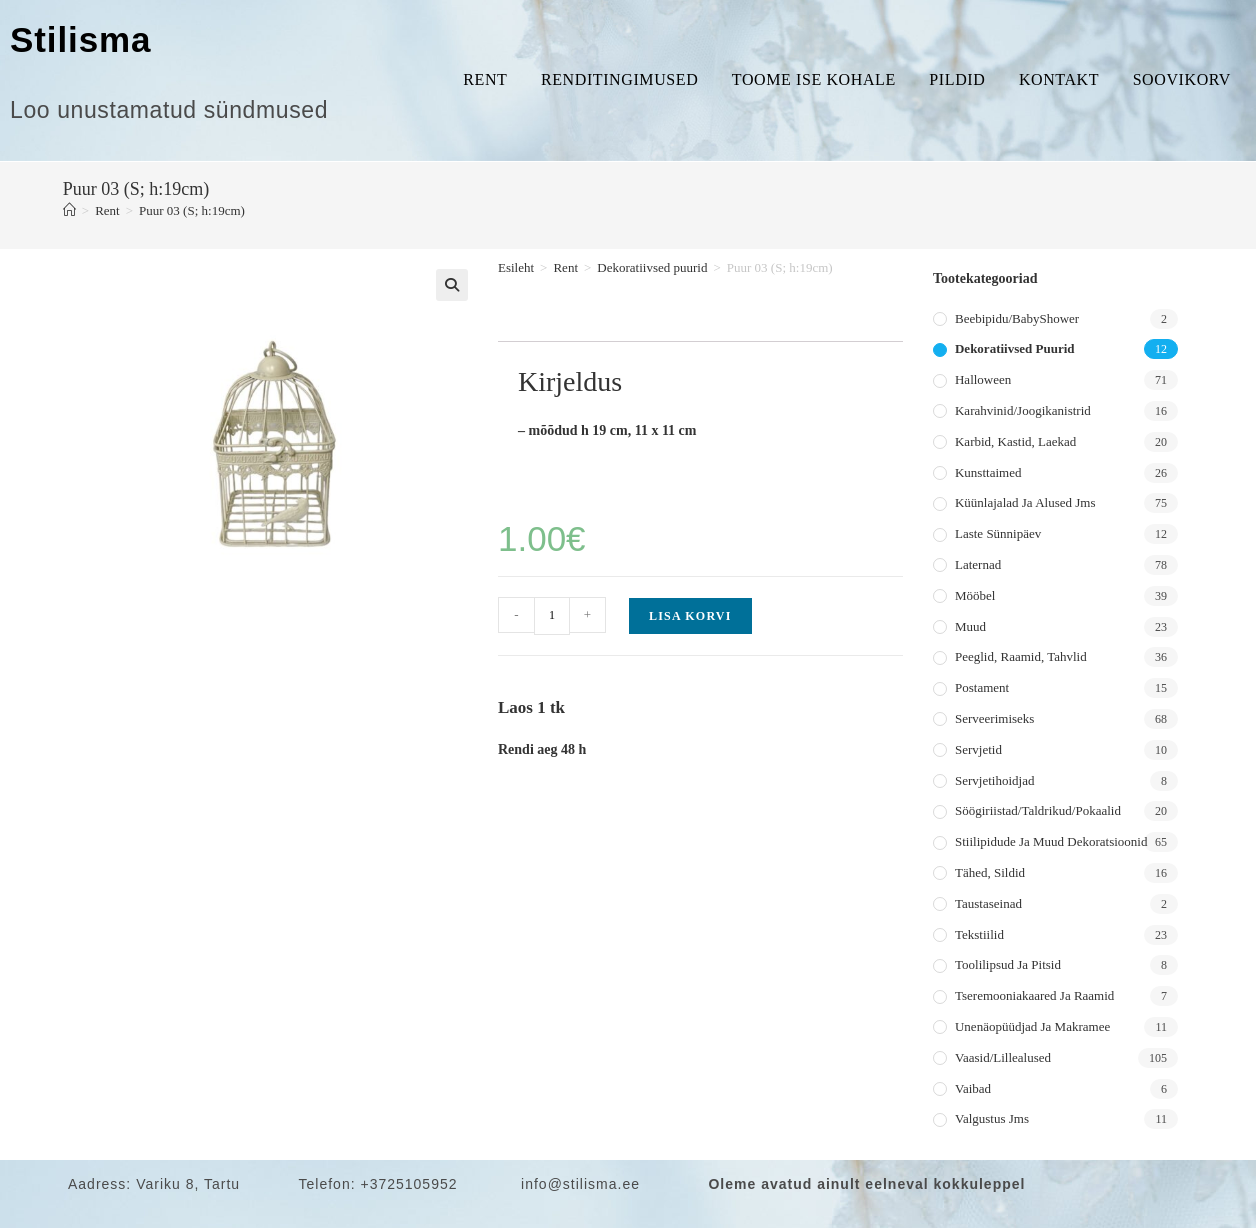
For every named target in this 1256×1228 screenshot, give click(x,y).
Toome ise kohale (814, 79)
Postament (982, 687)
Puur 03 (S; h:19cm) (192, 210)
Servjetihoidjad (994, 780)
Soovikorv (1182, 79)
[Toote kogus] (552, 616)
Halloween (983, 379)
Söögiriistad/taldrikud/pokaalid (1038, 810)
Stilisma (80, 39)
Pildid (957, 79)
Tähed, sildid (990, 872)
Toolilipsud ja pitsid (1008, 964)
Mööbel (975, 595)
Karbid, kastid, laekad (1015, 441)
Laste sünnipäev (998, 533)
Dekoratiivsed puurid (652, 267)
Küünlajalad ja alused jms (1025, 502)
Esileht (516, 267)
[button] (452, 285)
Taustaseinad (988, 903)
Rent (485, 79)
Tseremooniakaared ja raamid (1034, 995)
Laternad (978, 564)
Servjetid (978, 749)
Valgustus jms (992, 1118)
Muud (970, 626)
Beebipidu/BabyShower (1017, 318)
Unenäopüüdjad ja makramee (1032, 1026)
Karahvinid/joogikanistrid (1023, 410)
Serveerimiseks (994, 718)
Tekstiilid (979, 934)
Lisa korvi (690, 616)
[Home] (69, 210)
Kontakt (1059, 79)
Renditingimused (619, 79)
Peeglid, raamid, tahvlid (1021, 656)
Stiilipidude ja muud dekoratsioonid (1051, 841)
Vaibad (973, 1088)
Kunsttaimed (988, 472)
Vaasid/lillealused (1003, 1057)
